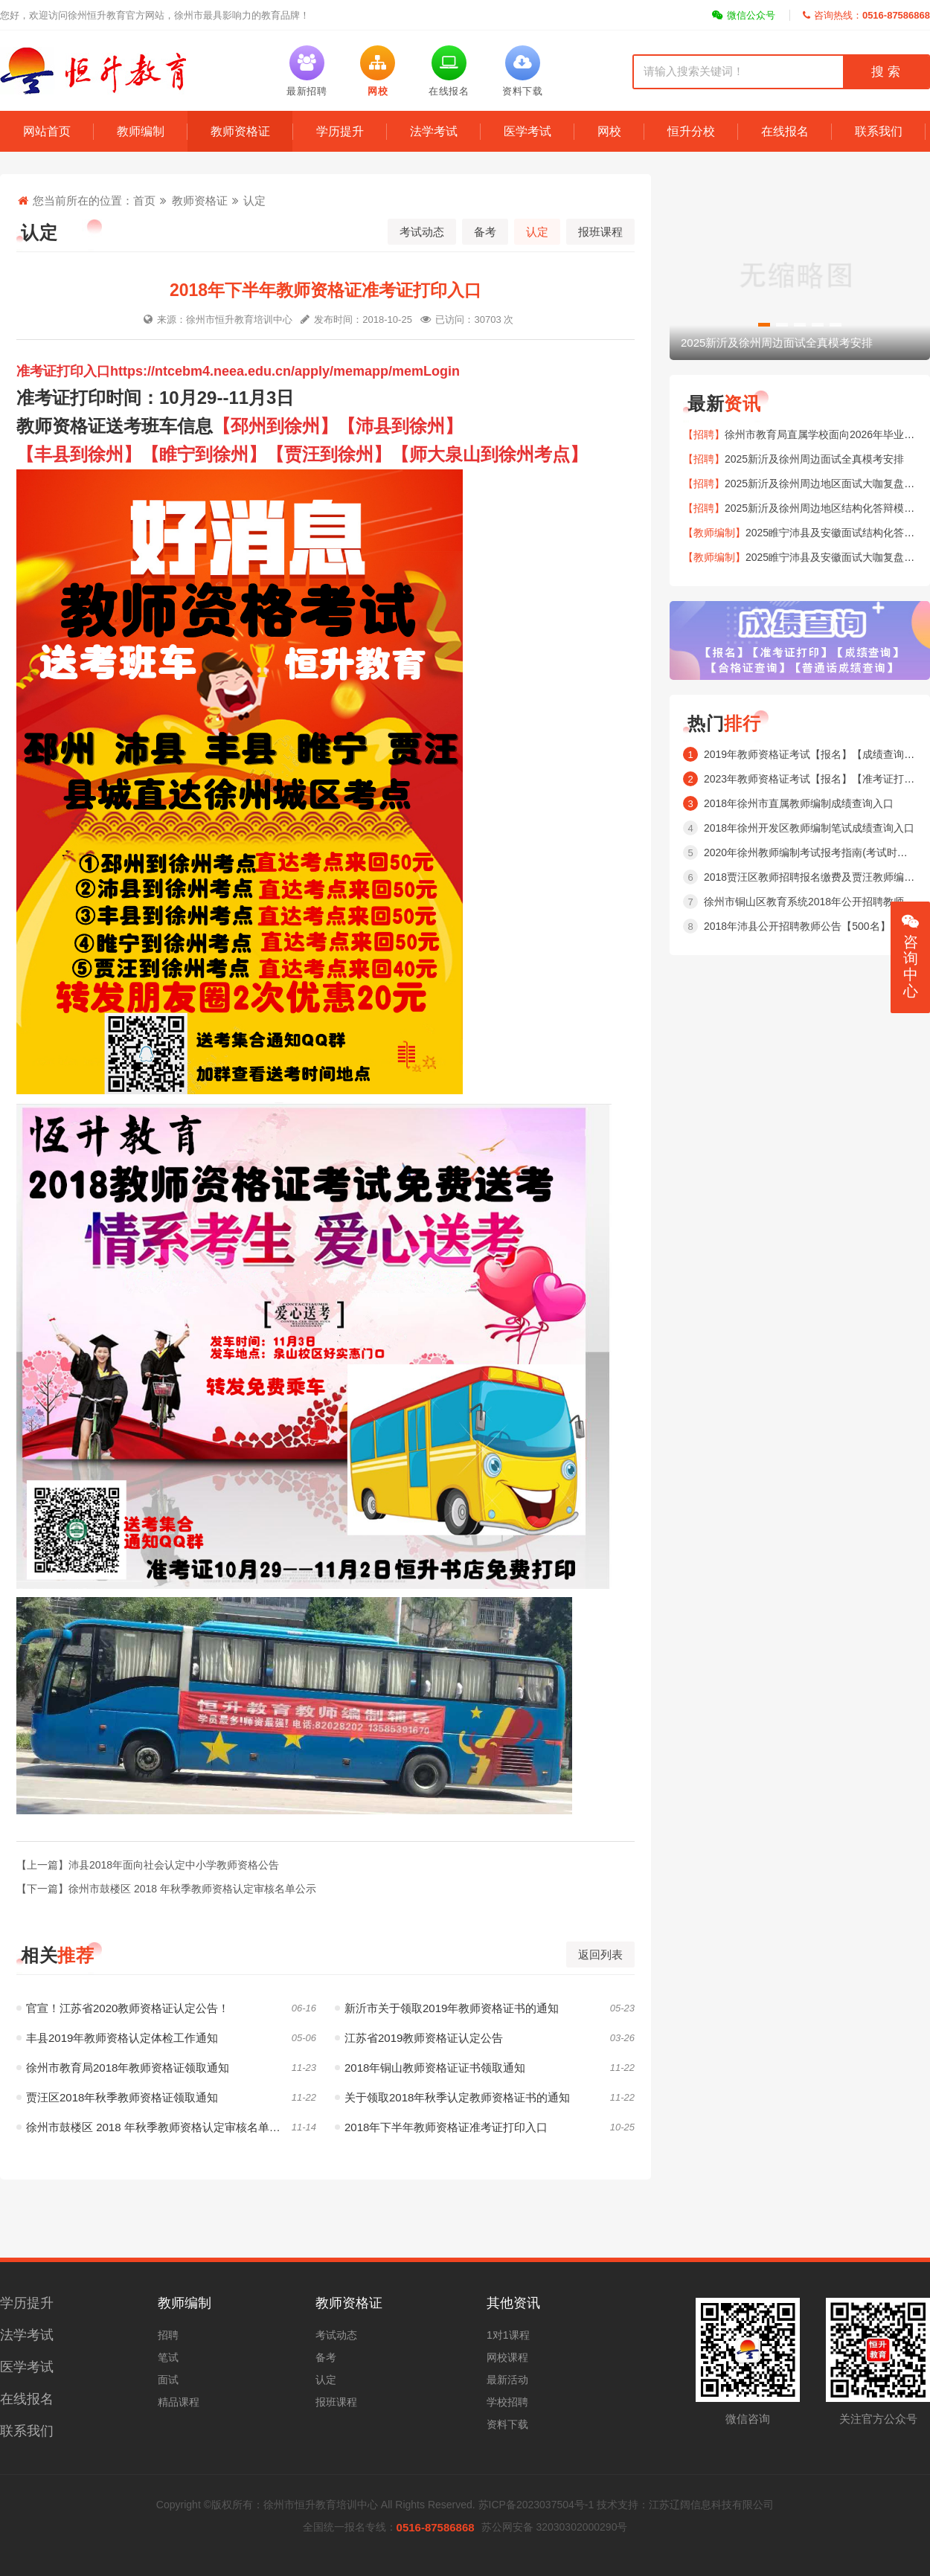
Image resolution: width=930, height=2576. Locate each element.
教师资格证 (240, 131)
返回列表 (600, 1954)
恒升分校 (691, 131)
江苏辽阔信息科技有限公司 (711, 2505)
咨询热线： (866, 15)
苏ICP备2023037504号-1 (536, 2505)
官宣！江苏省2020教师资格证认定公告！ (122, 2008)
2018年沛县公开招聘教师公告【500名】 (797, 926)
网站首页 (47, 131)
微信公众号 (743, 15)
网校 (609, 131)
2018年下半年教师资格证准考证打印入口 (441, 2127)
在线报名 (785, 131)
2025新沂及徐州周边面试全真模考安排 (814, 459)
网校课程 (507, 2357)
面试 (168, 2380)
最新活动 (507, 2380)
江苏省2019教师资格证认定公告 (419, 2037)
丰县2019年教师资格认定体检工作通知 (117, 2037)
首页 (144, 200)
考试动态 (422, 231)
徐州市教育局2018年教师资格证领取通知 (122, 2067)
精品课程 (178, 2402)
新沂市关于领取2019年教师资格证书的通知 (447, 2008)
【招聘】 (704, 434)
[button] (764, 325)
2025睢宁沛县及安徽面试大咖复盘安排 (835, 557)
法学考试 (434, 131)
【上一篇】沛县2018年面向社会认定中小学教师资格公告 (147, 1865)
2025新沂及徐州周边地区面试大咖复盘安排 (825, 483)
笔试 (168, 2357)
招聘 (168, 2335)
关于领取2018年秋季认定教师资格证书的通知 (452, 2097)
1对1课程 (508, 2335)
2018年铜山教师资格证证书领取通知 (430, 2067)
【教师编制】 (714, 533)
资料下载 (507, 2424)
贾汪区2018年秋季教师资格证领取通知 (117, 2097)
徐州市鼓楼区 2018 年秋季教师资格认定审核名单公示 (154, 2127)
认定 (254, 200)
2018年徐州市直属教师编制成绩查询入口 (799, 803)
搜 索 (885, 72)
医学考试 (527, 131)
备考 (485, 231)
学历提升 (340, 131)
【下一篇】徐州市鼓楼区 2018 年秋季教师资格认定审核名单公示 (166, 1889)
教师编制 (140, 131)
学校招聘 (507, 2402)
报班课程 (600, 231)
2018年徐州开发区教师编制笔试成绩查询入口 (809, 828)
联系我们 (878, 131)
